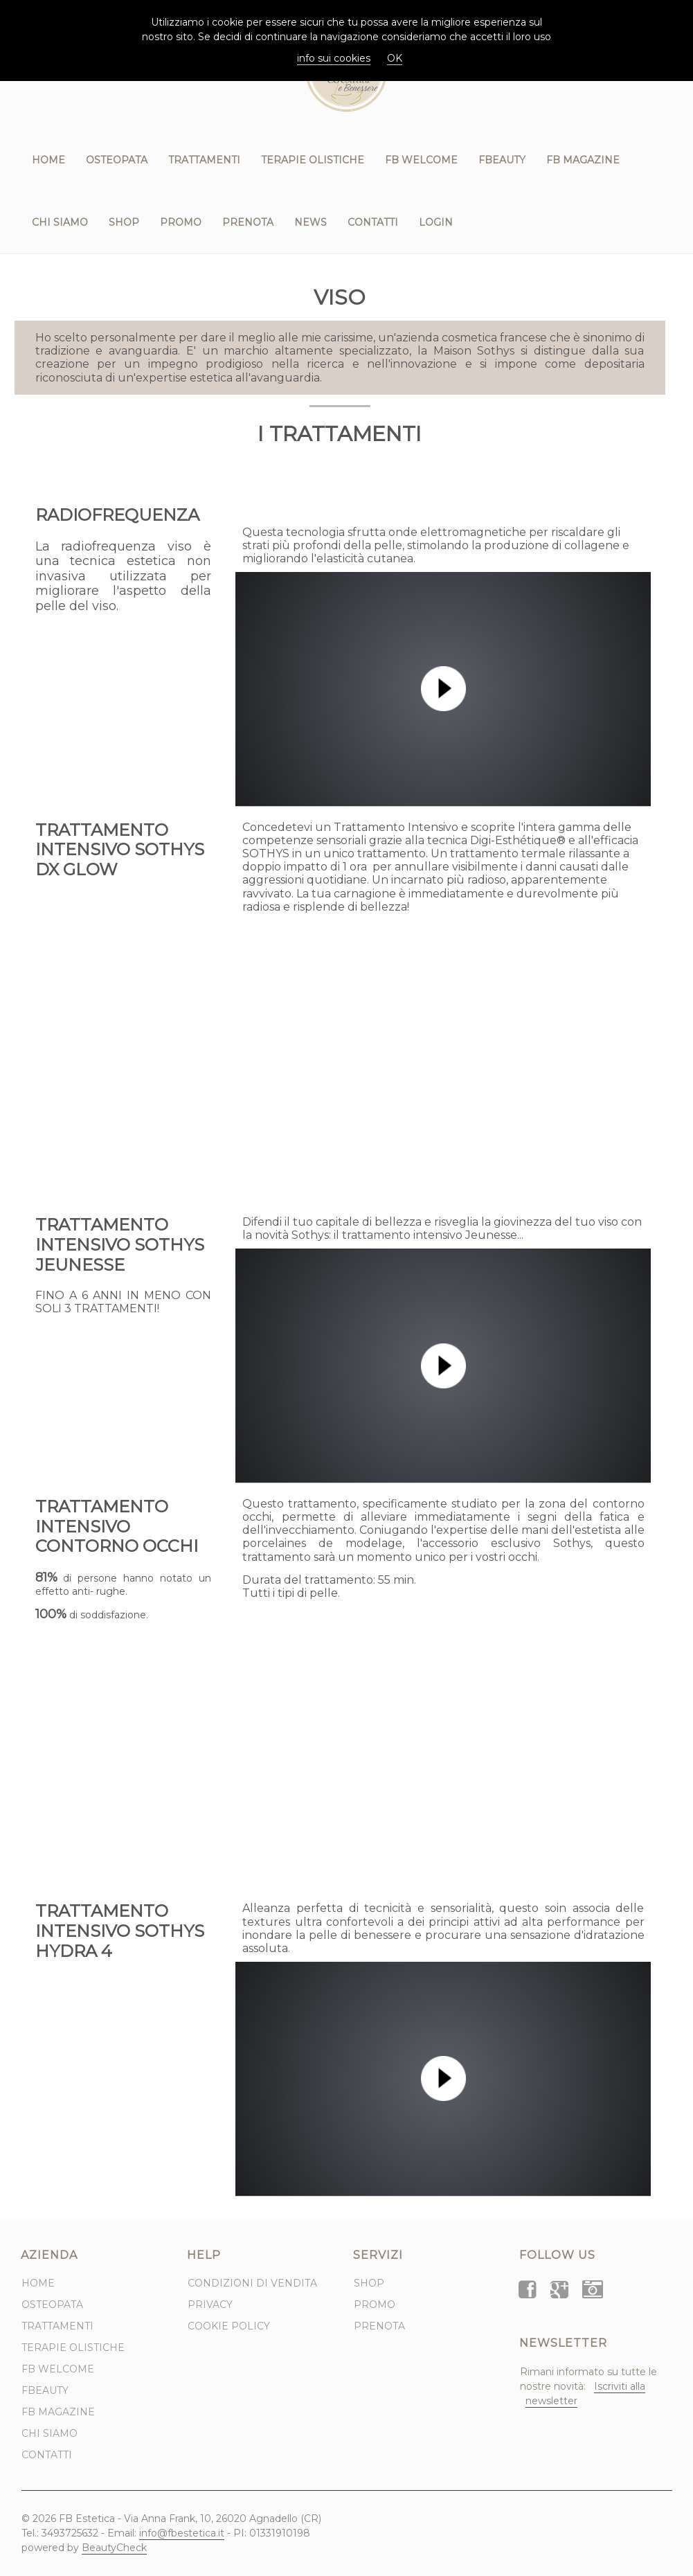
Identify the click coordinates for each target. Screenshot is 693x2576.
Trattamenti (204, 160)
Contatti (373, 222)
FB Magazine (583, 160)
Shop (124, 222)
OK (394, 58)
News (310, 222)
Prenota (247, 222)
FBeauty (501, 160)
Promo (180, 222)
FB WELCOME (421, 160)
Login (436, 222)
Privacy (210, 2304)
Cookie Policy (229, 2326)
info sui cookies (333, 58)
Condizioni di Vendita (252, 2283)
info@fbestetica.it (181, 2533)
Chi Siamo (60, 222)
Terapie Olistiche (312, 160)
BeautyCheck (114, 2547)
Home (48, 160)
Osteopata (116, 160)
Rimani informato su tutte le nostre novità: (588, 2386)
